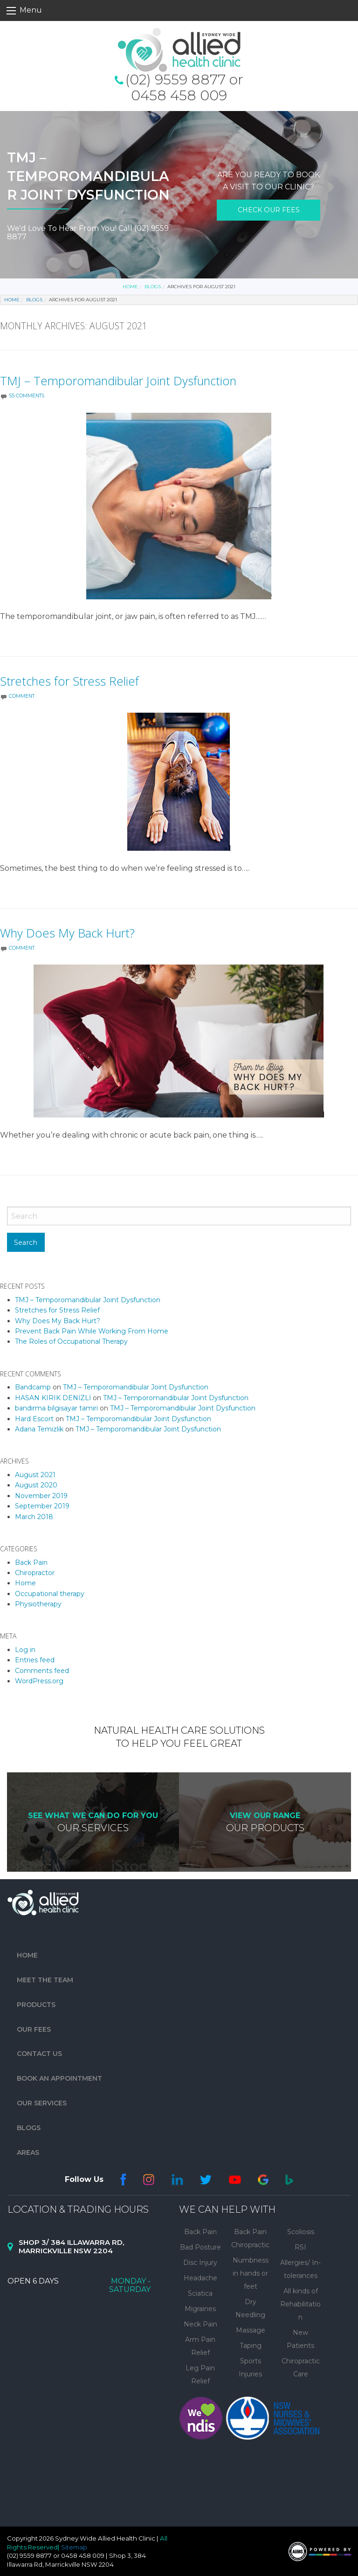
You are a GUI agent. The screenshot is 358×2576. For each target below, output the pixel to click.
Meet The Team (45, 1980)
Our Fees (34, 2029)
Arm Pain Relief (200, 2346)
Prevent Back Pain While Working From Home (91, 1331)
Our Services (42, 2103)
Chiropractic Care (301, 2367)
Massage (250, 2330)
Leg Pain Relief (200, 2374)
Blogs (153, 287)
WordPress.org (39, 1681)
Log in (25, 1650)
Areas (28, 2152)
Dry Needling (250, 2308)
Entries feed (35, 1660)
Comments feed (42, 1670)
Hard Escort (34, 1419)
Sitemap (74, 2547)
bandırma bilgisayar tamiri (56, 1408)
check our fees (269, 210)
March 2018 (34, 1517)
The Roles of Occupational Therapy (71, 1341)
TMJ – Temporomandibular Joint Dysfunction (118, 381)
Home (130, 287)
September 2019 (42, 1506)
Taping (251, 2345)
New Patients (300, 2339)
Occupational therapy (49, 1594)
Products (36, 2004)
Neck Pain (200, 2324)
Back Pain (31, 1562)
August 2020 (36, 1485)
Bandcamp (33, 1387)
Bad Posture (200, 2247)
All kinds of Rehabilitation (300, 2304)
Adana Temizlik (39, 1429)
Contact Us (39, 2053)
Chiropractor (35, 1573)
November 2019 (41, 1496)
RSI (300, 2247)
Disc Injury (200, 2262)
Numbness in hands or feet (250, 2273)
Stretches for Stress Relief (69, 681)
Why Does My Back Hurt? (67, 933)
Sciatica (200, 2293)
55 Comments (26, 396)
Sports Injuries (250, 2367)
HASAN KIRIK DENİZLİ (53, 1398)
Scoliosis (300, 2232)
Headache (200, 2278)
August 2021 (35, 1475)
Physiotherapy (38, 1604)
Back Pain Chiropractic (250, 2238)
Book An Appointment (59, 2078)
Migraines (200, 2309)
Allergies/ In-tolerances (300, 2269)
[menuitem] (98, 1955)
